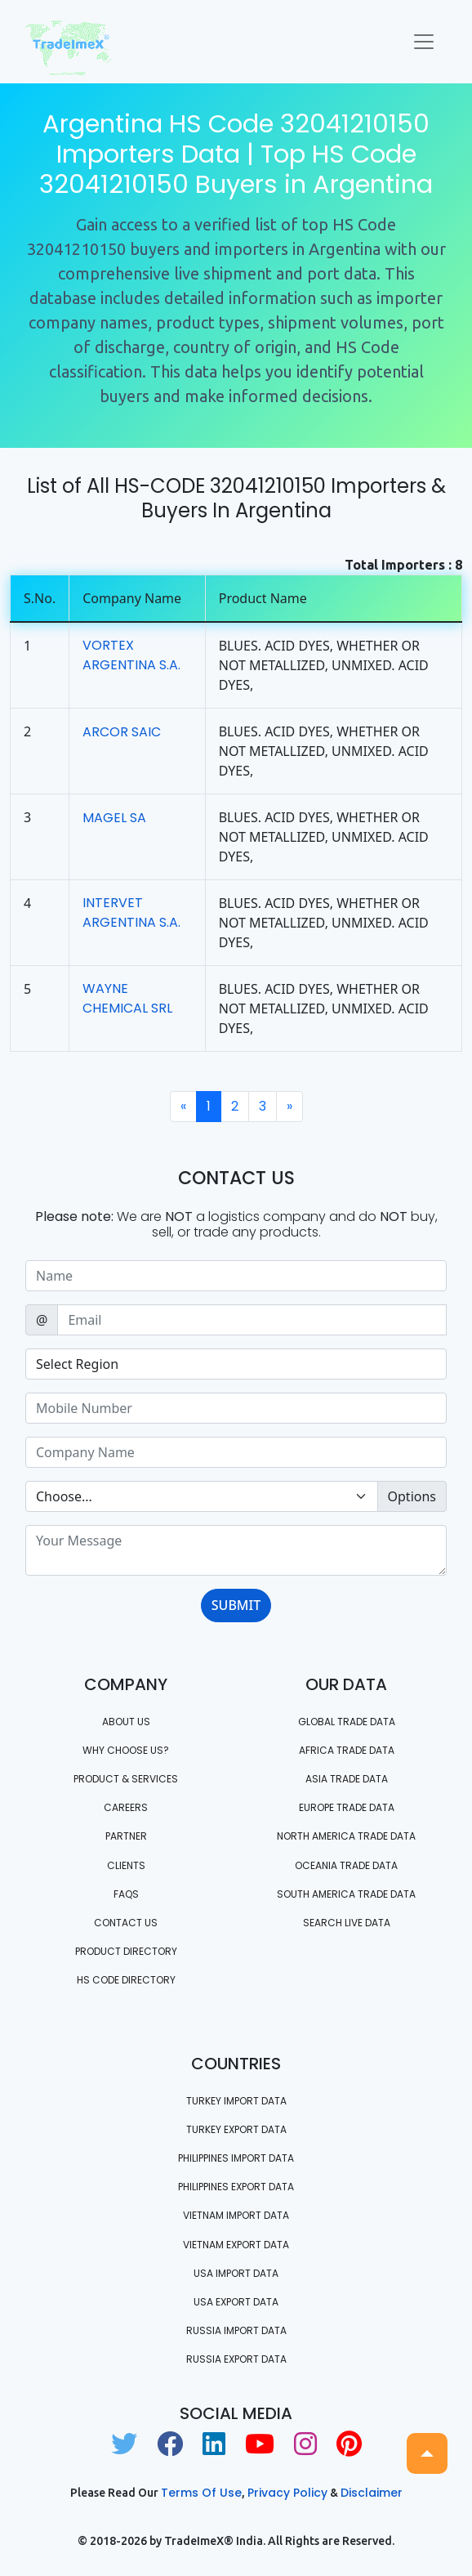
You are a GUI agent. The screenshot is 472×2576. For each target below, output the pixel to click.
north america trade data (346, 1836)
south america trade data (346, 1894)
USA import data (236, 2273)
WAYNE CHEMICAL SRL (127, 998)
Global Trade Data (346, 1722)
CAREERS (126, 1807)
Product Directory (126, 1951)
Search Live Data (346, 1923)
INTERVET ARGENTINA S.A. (131, 912)
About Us (126, 1722)
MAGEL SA (114, 817)
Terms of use (201, 2492)
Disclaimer (372, 2492)
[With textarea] (236, 1550)
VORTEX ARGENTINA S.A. (131, 655)
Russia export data (236, 2359)
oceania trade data (346, 1865)
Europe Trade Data (346, 1807)
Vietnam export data (236, 2245)
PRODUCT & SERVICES (125, 1779)
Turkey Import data (236, 2101)
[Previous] (183, 1106)
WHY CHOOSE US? (125, 1750)
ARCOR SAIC (121, 731)
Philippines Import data (236, 2158)
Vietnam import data (236, 2215)
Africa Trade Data (346, 1750)
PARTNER (126, 1836)
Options (412, 1496)
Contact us (126, 1923)
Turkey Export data (236, 2129)
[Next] (289, 1106)
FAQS (126, 1894)
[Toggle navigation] (424, 41)
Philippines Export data (236, 2187)
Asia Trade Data (346, 1779)
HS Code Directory (126, 1980)
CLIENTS (126, 1865)
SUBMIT (236, 1605)
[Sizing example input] (236, 1275)
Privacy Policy (287, 2492)
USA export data (236, 2302)
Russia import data (236, 2330)
